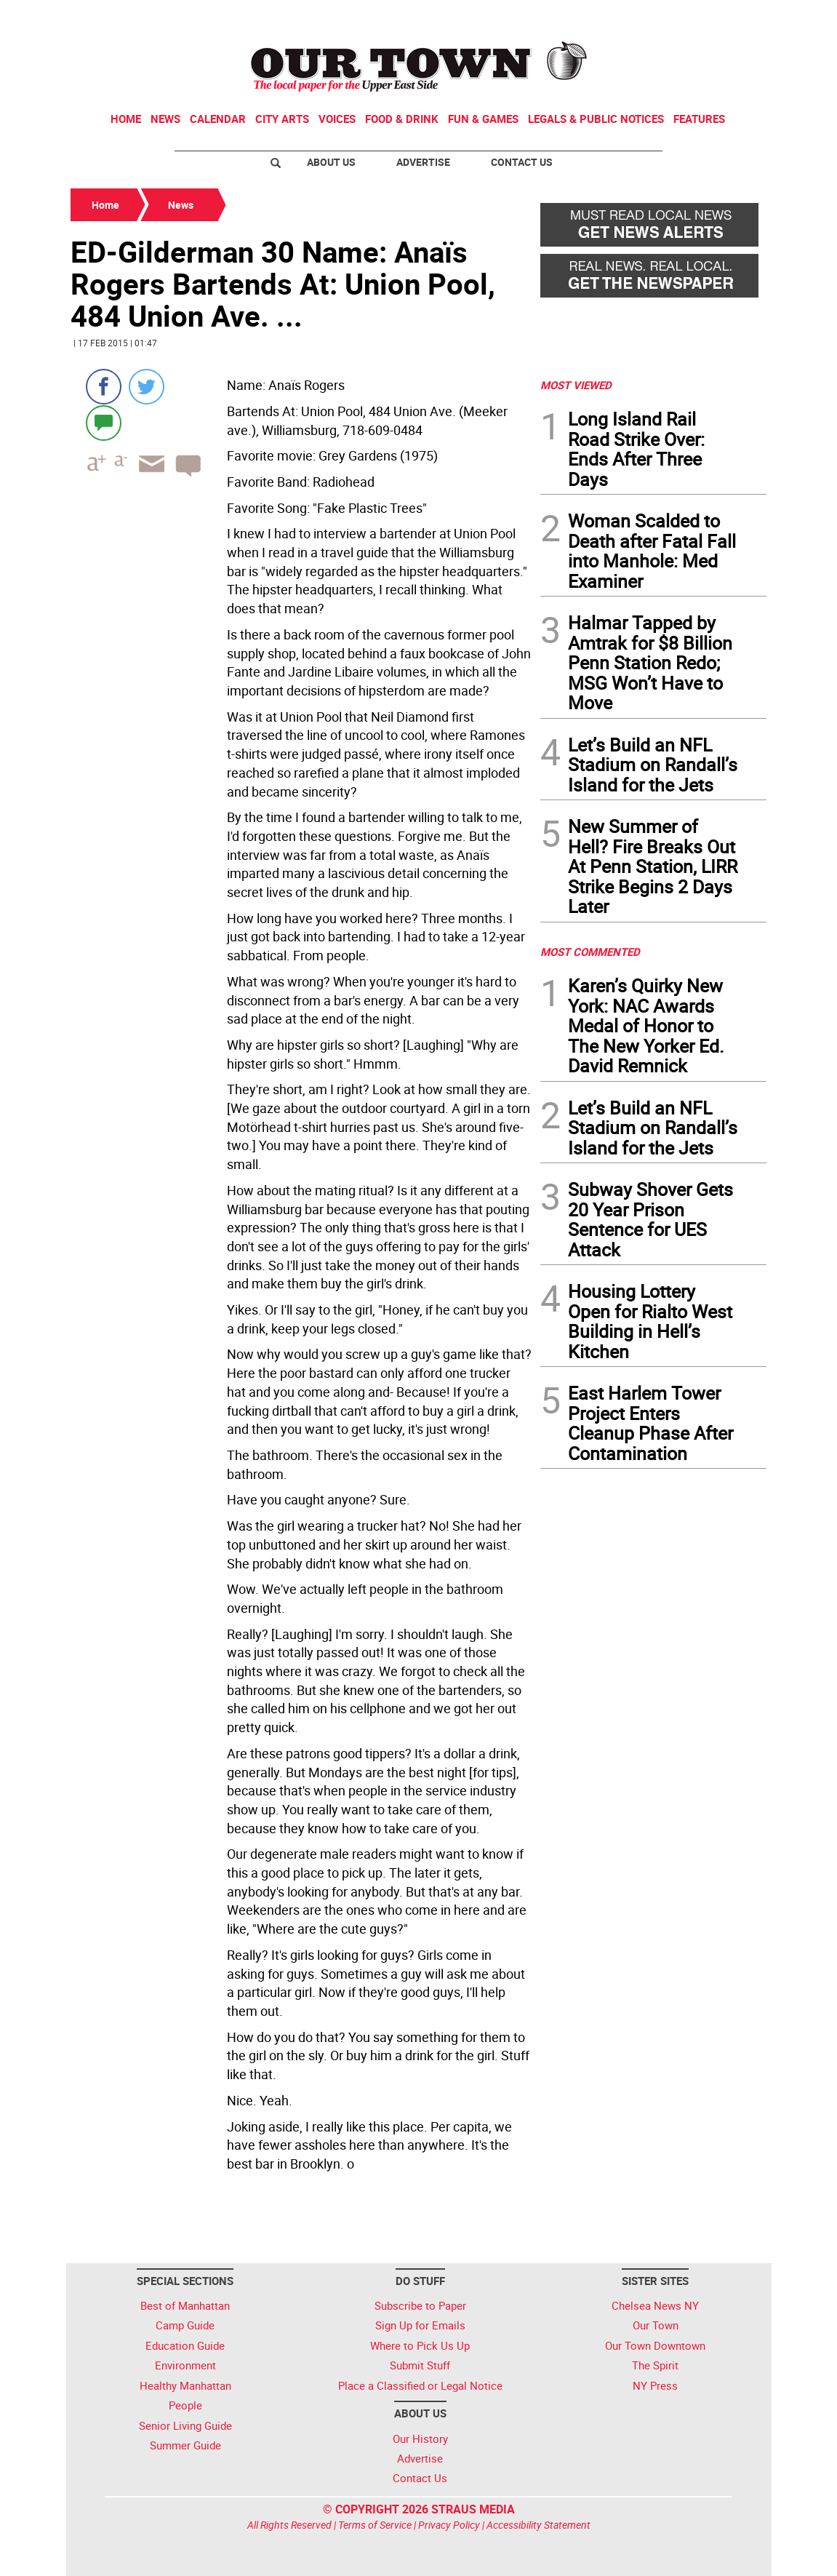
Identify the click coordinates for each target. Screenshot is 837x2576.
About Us (331, 162)
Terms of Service (375, 2525)
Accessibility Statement (538, 2525)
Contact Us (522, 162)
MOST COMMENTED (590, 951)
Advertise (423, 162)
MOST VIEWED (576, 385)
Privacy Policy (449, 2525)
